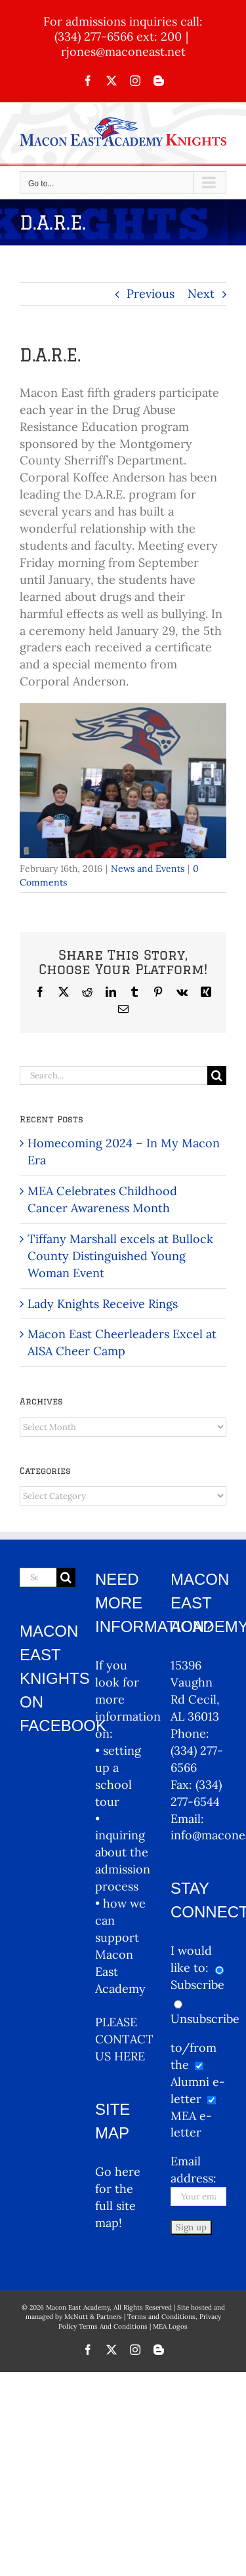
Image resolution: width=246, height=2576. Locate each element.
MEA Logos (170, 2326)
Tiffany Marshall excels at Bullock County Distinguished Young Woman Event (120, 1255)
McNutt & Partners (94, 2316)
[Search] (216, 1075)
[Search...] (113, 1075)
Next (201, 293)
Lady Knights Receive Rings (103, 1303)
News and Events (147, 868)
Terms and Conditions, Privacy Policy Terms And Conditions (139, 2321)
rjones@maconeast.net (123, 51)
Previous (150, 293)
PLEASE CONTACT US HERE (124, 2039)
